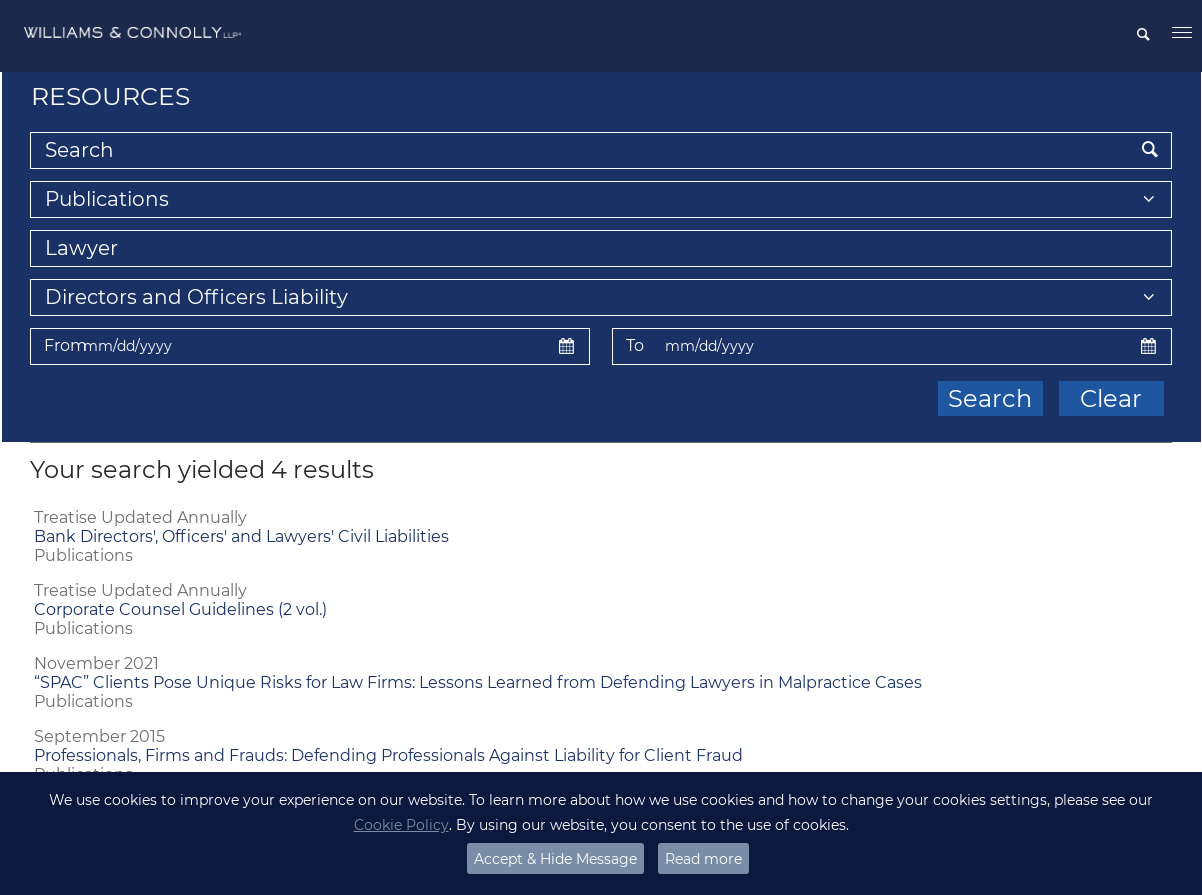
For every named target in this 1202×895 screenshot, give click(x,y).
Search (990, 398)
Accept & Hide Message (555, 859)
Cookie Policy (401, 825)
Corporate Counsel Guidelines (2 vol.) (180, 609)
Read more (703, 859)
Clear (1111, 398)
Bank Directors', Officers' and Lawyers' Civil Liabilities (241, 536)
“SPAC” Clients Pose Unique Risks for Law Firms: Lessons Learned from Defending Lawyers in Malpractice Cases (478, 682)
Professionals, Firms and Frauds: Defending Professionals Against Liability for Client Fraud (388, 755)
